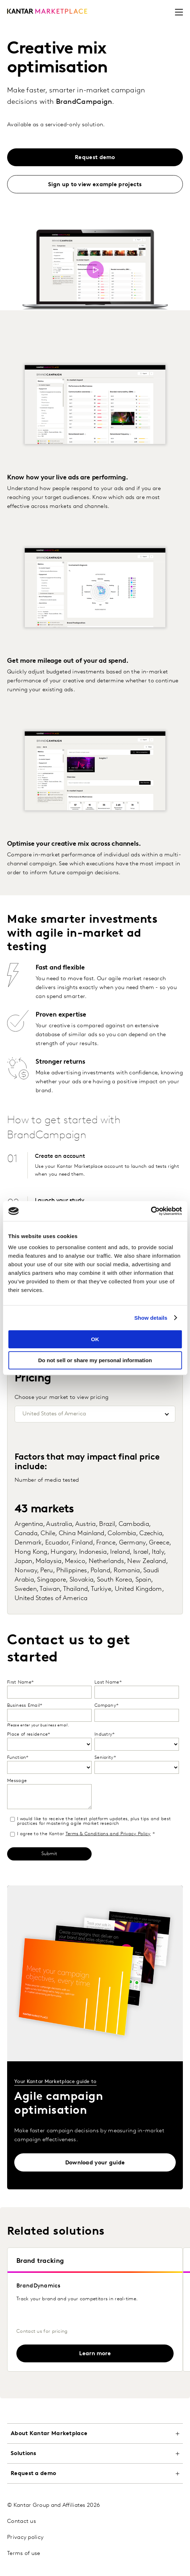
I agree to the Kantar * (82, 1834)
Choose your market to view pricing (61, 1397)
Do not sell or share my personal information (95, 1360)
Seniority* (105, 1757)
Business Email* (24, 1705)
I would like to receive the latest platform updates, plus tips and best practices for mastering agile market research (90, 1821)
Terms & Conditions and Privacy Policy (108, 1834)
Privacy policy (25, 2537)
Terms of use (23, 2553)
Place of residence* (28, 1734)
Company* (106, 1705)
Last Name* (108, 1682)
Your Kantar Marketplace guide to (55, 2081)
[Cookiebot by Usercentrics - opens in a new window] (150, 1211)
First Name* (20, 1682)
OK (95, 1339)
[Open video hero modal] (95, 269)
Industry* (104, 1734)
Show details (151, 1318)
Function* (18, 1757)
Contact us (21, 2521)
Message (17, 1780)
